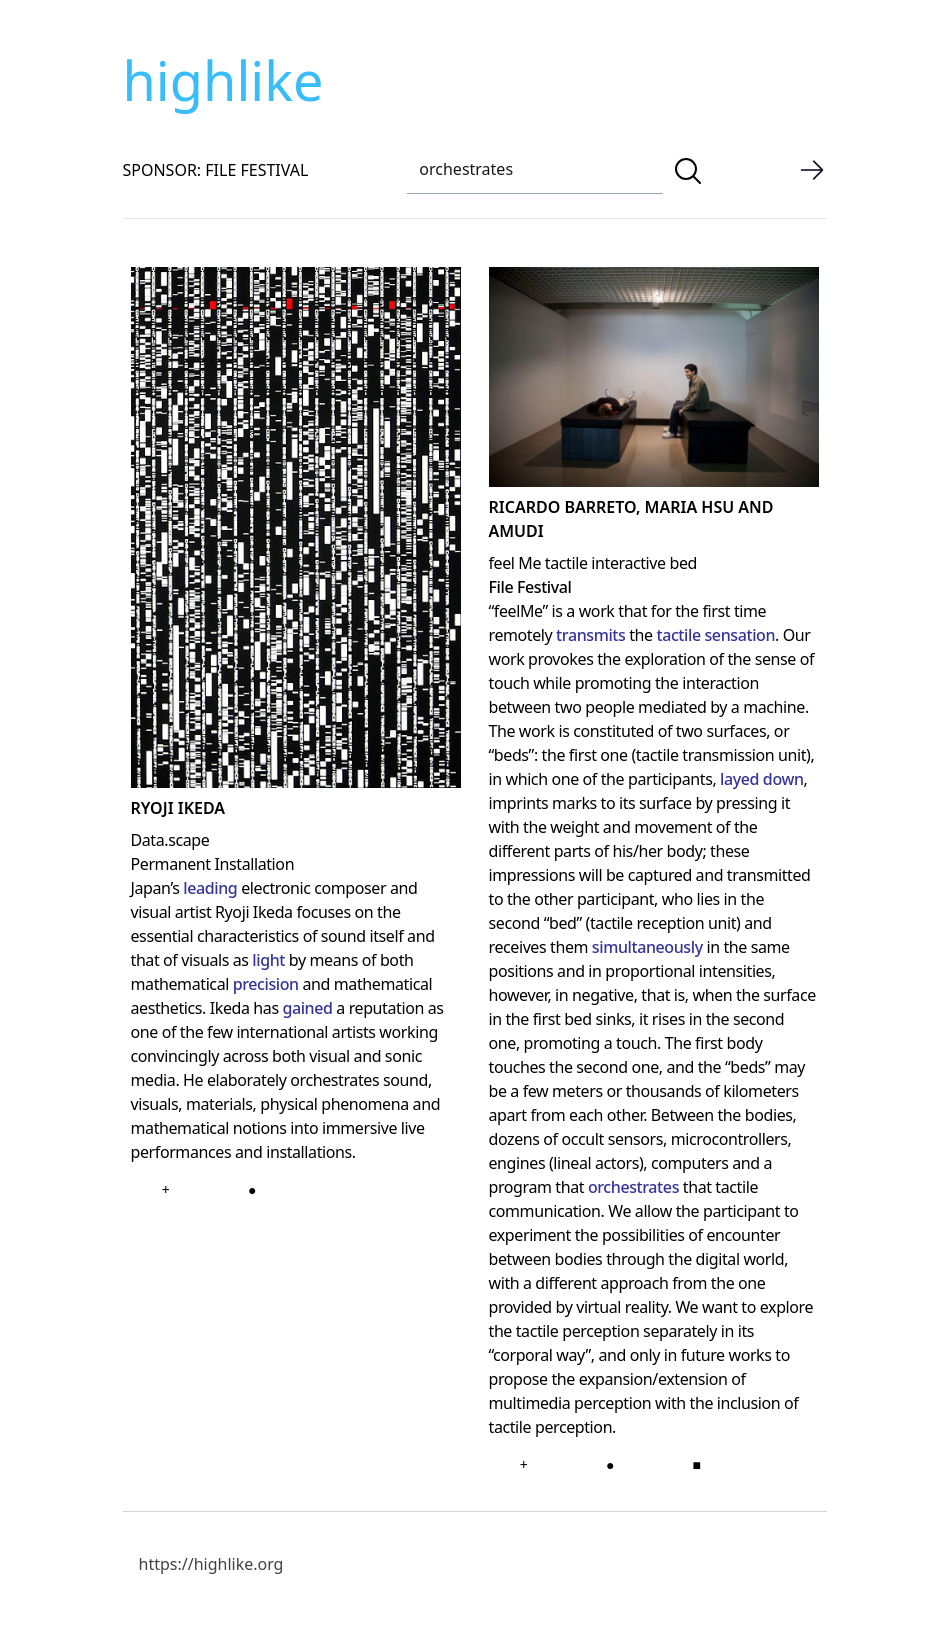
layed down (762, 779)
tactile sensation (715, 635)
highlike (223, 80)
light (268, 960)
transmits (590, 635)
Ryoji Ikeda (178, 808)
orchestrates (633, 1187)
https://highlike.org (211, 1564)
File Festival (530, 587)
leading (210, 888)
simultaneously (647, 947)
